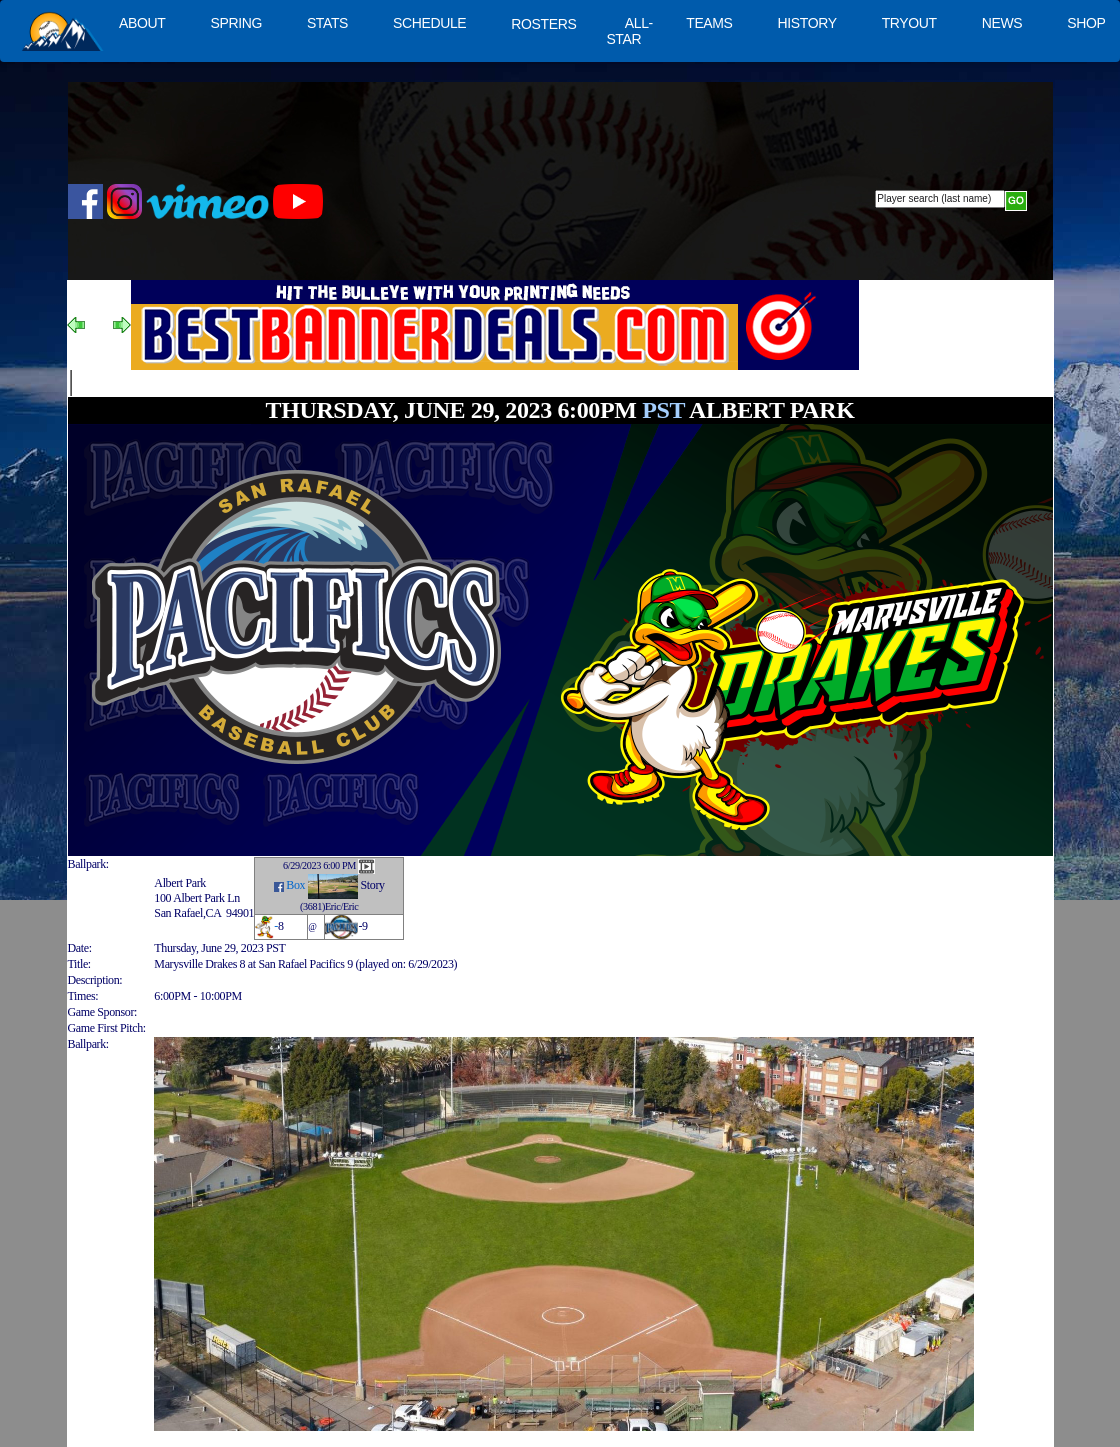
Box (295, 885)
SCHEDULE (429, 23)
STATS (327, 23)
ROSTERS (543, 24)
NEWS (1002, 23)
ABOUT (142, 23)
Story (373, 885)
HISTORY (807, 23)
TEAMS (709, 23)
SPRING (235, 23)
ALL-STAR (629, 31)
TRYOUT (909, 23)
